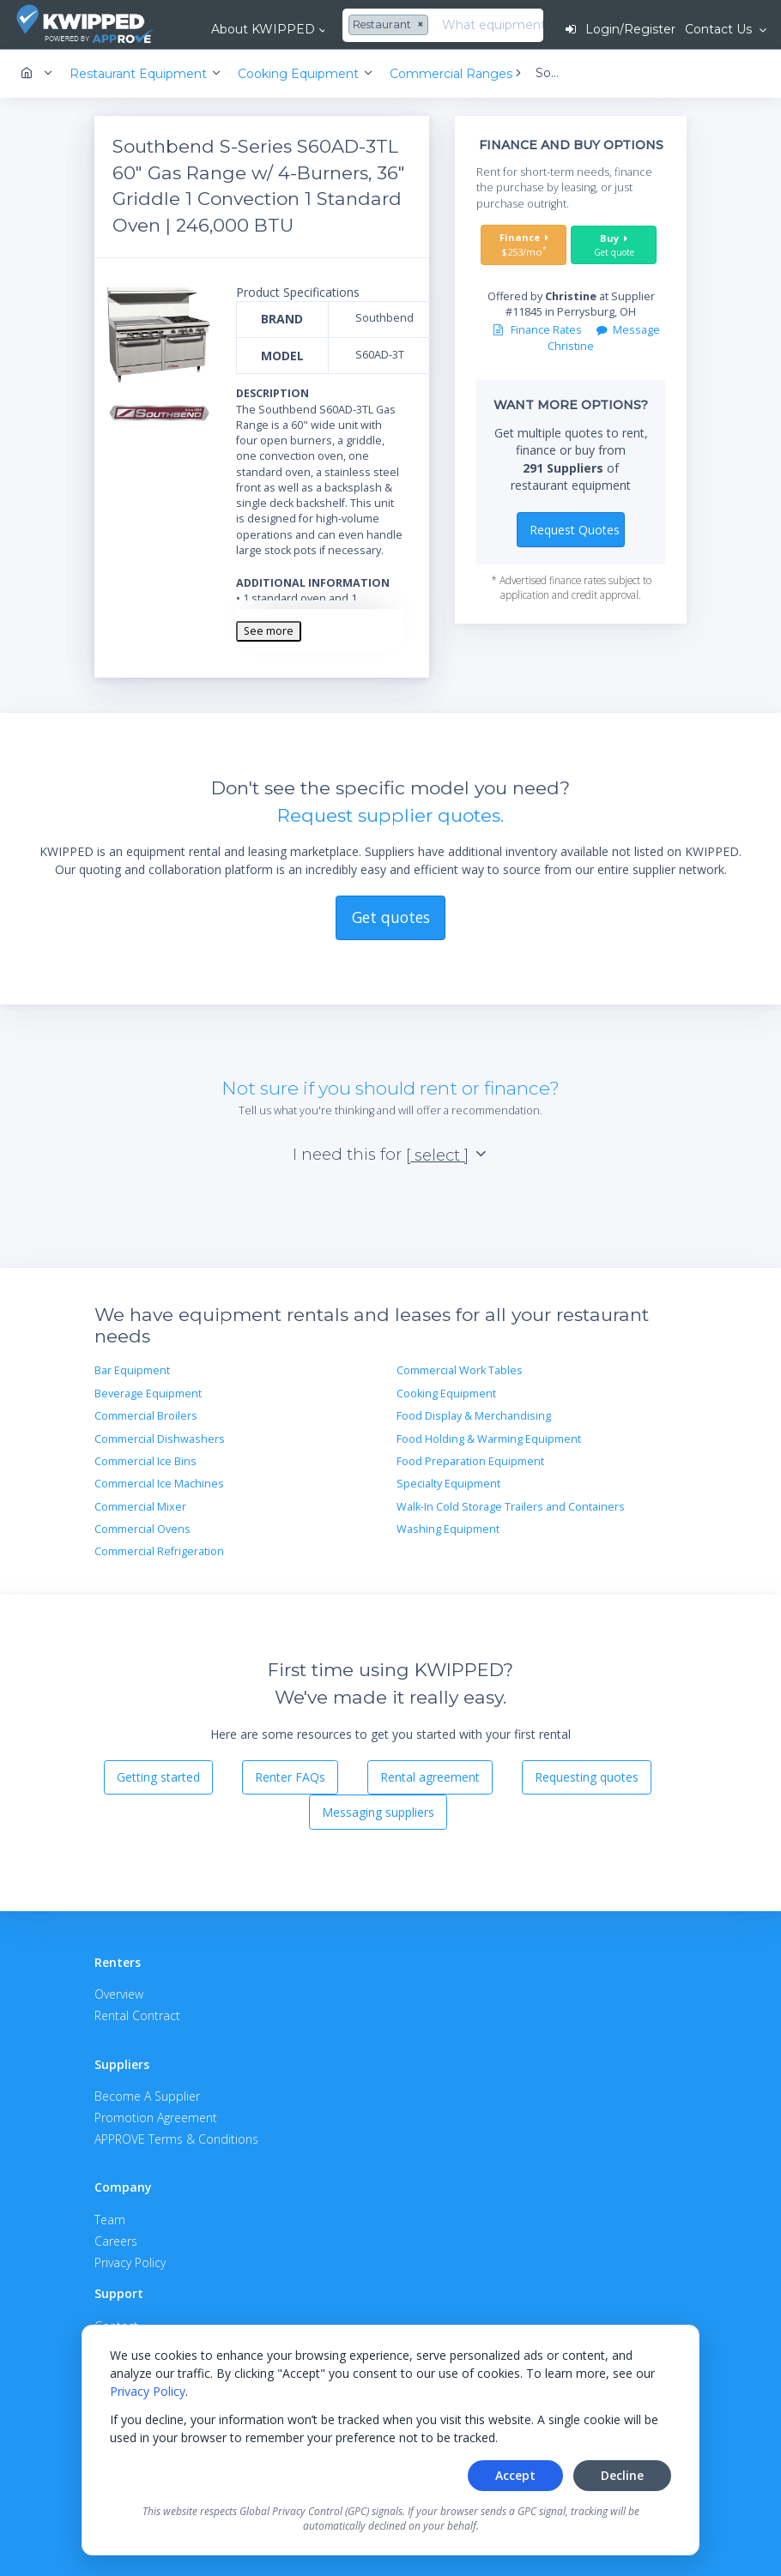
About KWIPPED (263, 29)
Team (109, 2219)
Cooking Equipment (446, 1393)
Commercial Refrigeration (159, 1551)
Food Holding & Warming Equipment (489, 1439)
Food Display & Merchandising (474, 1416)
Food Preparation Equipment (470, 1461)
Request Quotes (575, 530)
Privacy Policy (147, 2391)
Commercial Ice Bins (145, 1461)
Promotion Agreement (155, 2117)
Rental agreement (430, 1777)
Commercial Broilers (145, 1416)
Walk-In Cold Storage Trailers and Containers (511, 1506)
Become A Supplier (147, 2096)
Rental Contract (137, 2015)
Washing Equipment (448, 1529)
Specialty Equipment (448, 1483)
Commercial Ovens (142, 1529)
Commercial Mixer (140, 1506)
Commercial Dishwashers (159, 1439)
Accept (515, 2475)
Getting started (158, 1777)
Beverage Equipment (148, 1393)
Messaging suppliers (378, 1812)
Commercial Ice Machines (159, 1483)
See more (269, 631)
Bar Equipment (132, 1370)
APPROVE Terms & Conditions (176, 2139)
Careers (115, 2241)
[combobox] (390, 25)
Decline (622, 2475)
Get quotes (391, 917)
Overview (118, 1994)
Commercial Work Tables (460, 1370)
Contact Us (720, 29)
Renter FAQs (290, 1777)
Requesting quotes (587, 1777)
